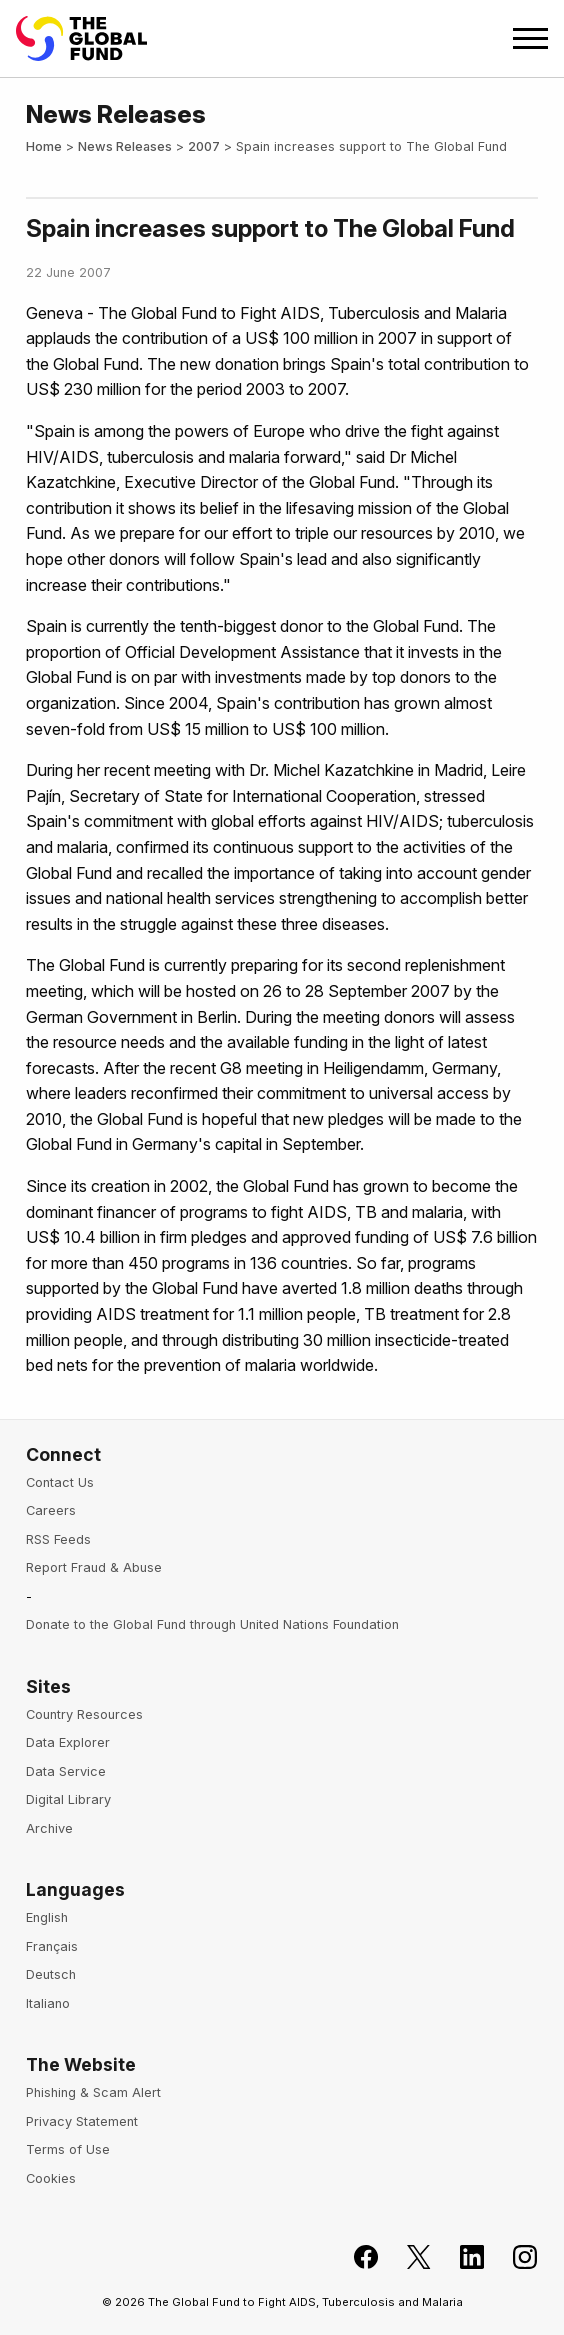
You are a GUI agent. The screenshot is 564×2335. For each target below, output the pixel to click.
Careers (51, 1510)
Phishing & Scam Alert (93, 2092)
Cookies (51, 2178)
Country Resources (84, 1714)
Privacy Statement (82, 2121)
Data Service (66, 1771)
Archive (49, 1828)
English (47, 1917)
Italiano (48, 2003)
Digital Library (68, 1799)
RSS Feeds (58, 1539)
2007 (204, 146)
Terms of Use (68, 2149)
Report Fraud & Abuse (94, 1567)
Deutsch (51, 1974)
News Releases (125, 146)
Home (44, 146)
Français (52, 1946)
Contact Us (60, 1482)
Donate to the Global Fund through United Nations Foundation (212, 1624)
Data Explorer (68, 1742)
